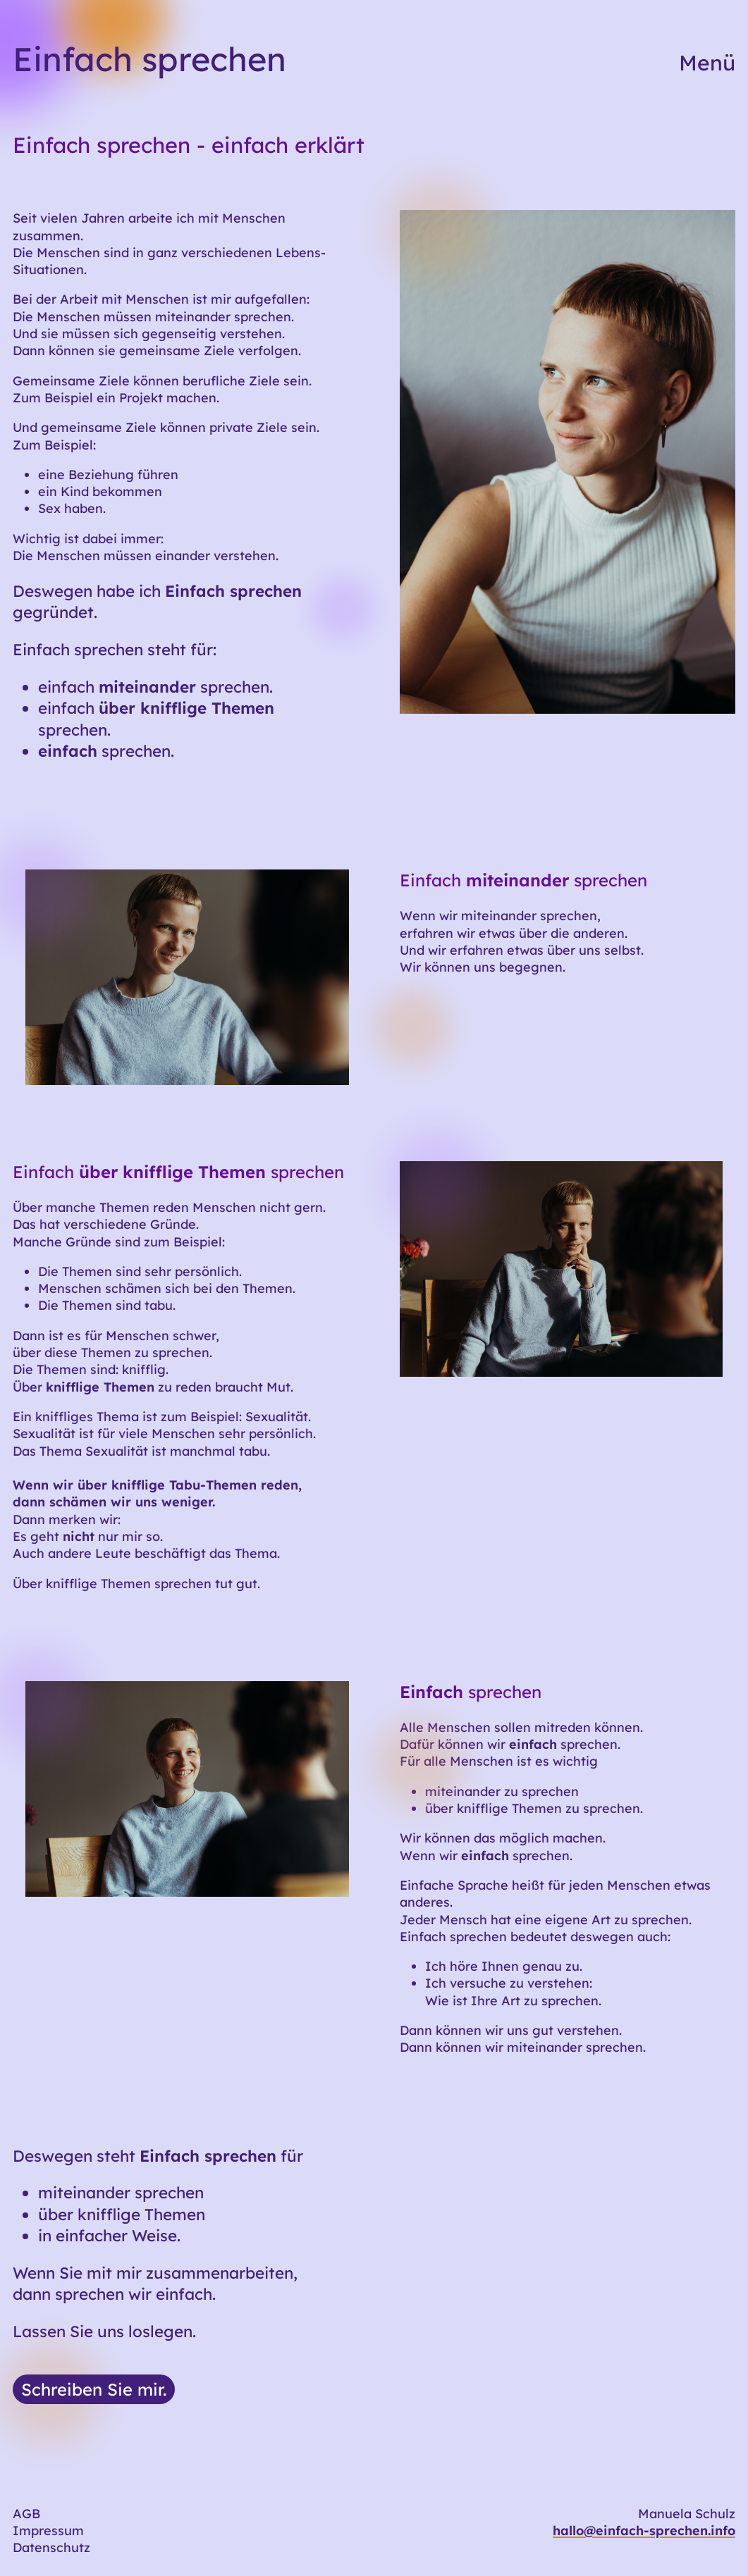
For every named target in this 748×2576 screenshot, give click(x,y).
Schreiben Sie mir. (93, 2389)
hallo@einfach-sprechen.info (644, 2530)
